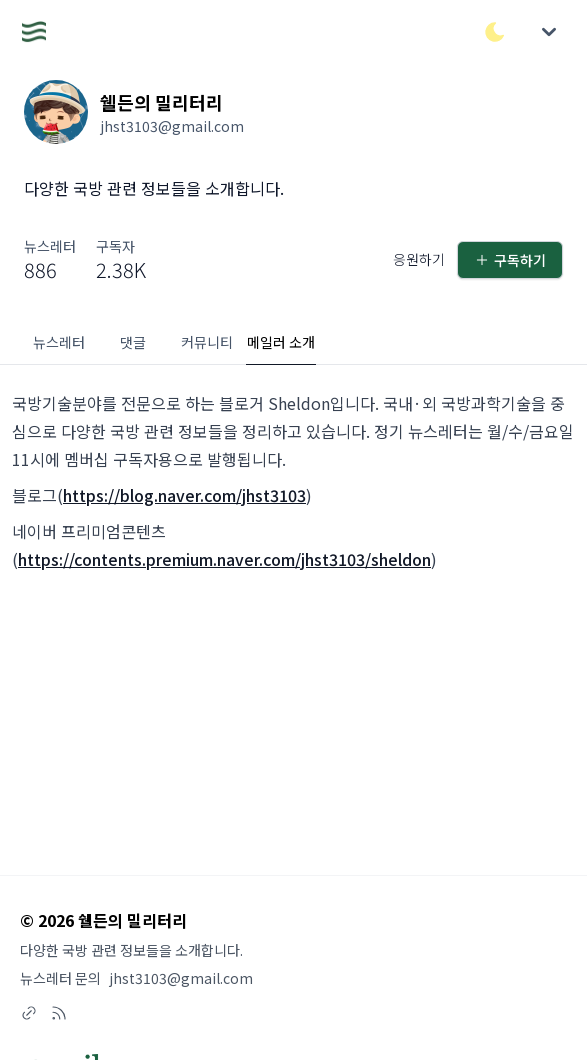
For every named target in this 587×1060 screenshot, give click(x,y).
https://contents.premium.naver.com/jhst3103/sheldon (224, 559)
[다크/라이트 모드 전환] (495, 32)
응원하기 (419, 259)
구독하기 (510, 260)
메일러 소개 (281, 342)
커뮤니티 (207, 342)
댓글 (133, 342)
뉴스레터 (59, 342)
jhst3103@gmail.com (181, 978)
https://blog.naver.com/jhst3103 (184, 495)
